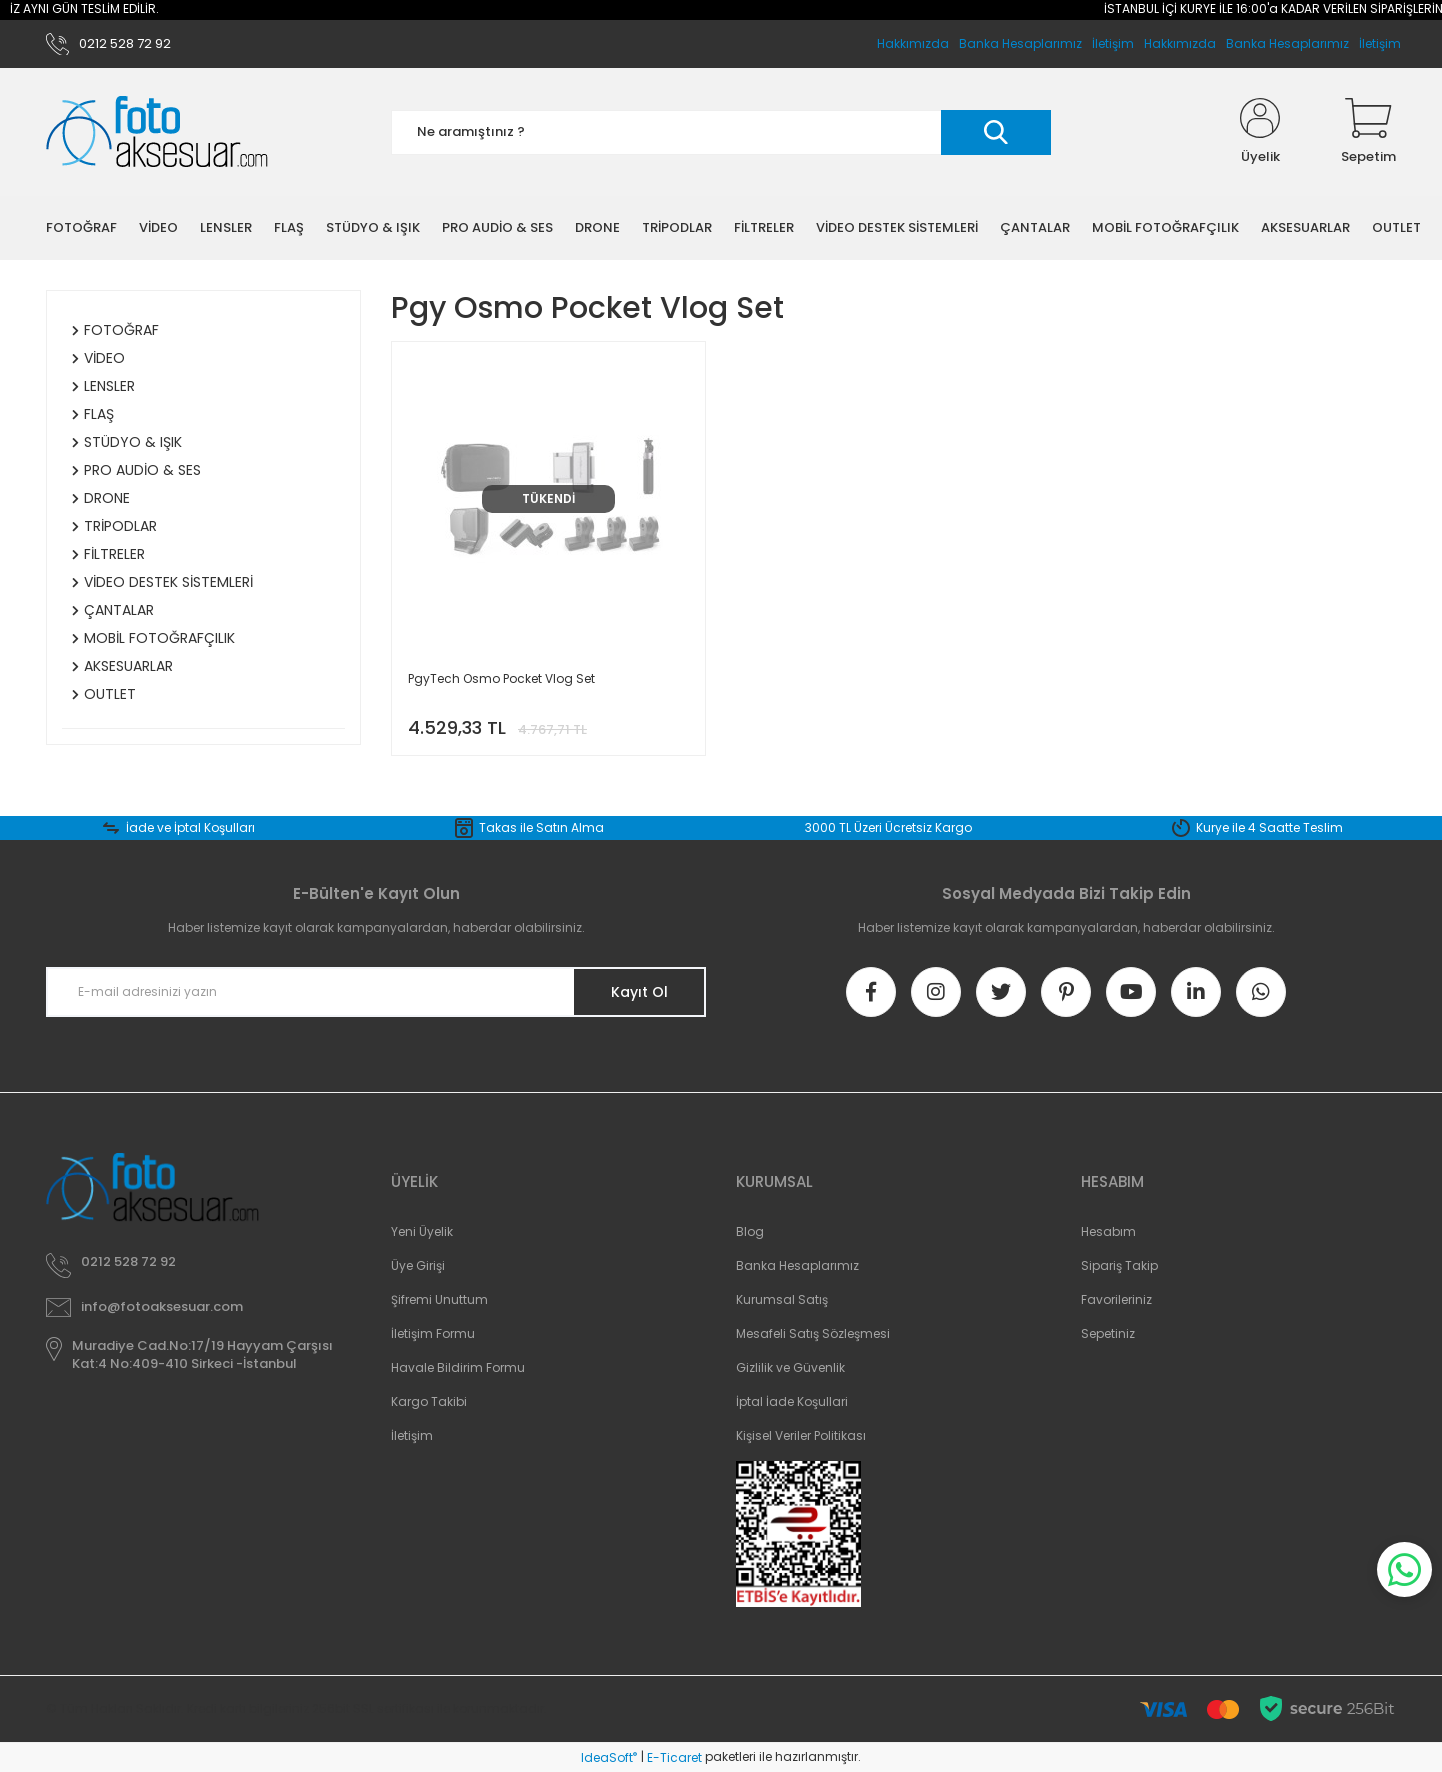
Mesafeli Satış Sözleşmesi (813, 1333)
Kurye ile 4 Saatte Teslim (1269, 827)
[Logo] (157, 132)
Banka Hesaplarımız (1287, 43)
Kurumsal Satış (782, 1299)
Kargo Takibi (429, 1401)
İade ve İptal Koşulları (190, 827)
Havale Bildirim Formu (458, 1367)
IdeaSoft (609, 1757)
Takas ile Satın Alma (541, 827)
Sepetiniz (1108, 1333)
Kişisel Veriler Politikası (801, 1435)
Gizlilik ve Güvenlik (790, 1367)
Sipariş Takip (1119, 1265)
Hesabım (1108, 1231)
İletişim (1380, 43)
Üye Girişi (418, 1265)
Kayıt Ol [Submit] (639, 992)
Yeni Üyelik (422, 1231)
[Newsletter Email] (376, 992)
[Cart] (1368, 132)
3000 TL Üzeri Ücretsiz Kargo (888, 827)
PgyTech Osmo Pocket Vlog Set (501, 678)
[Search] (721, 132)
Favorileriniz (1116, 1299)
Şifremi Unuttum (439, 1299)
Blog (750, 1231)
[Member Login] (1260, 132)
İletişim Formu (433, 1333)
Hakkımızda (1180, 43)
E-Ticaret (674, 1757)
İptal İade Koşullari (792, 1401)
